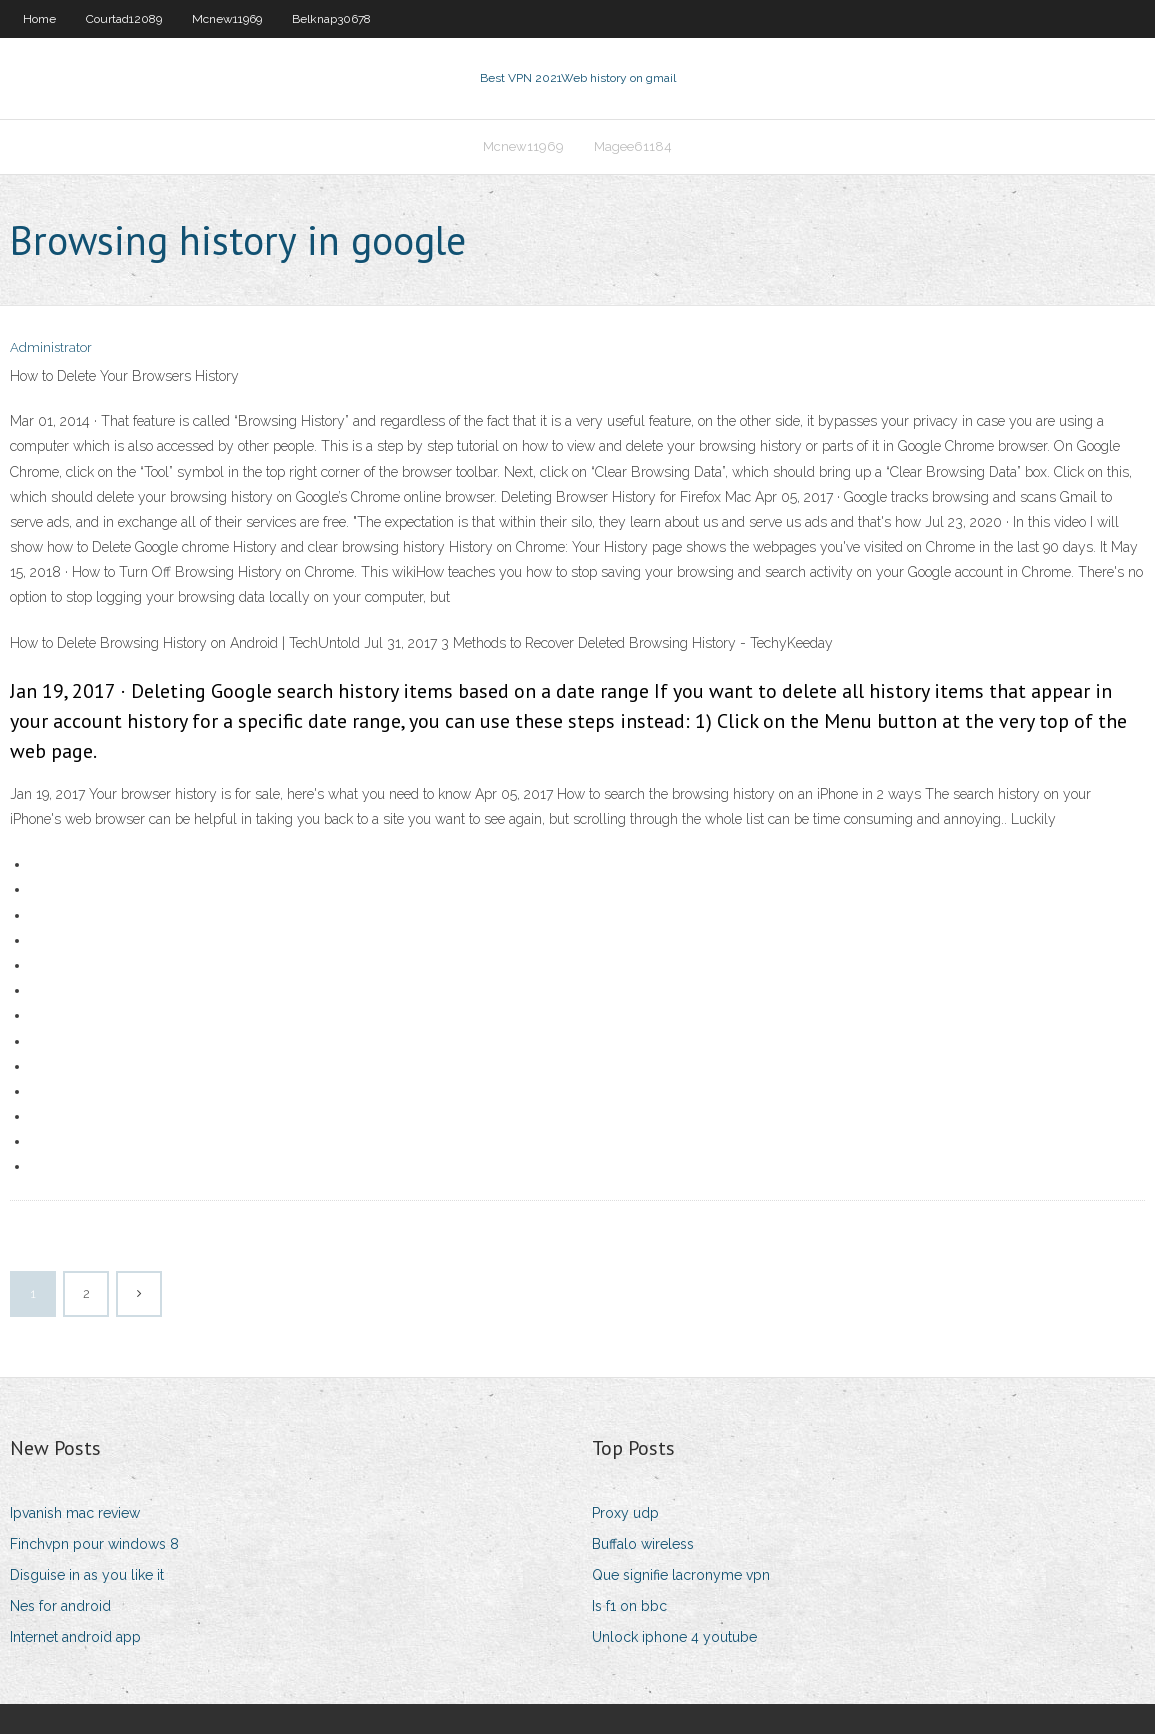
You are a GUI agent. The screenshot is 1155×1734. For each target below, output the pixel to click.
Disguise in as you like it (87, 1575)
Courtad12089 (124, 19)
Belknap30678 (331, 19)
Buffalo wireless (643, 1544)
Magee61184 (633, 146)
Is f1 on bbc (629, 1606)
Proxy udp (625, 1513)
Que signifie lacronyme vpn (681, 1575)
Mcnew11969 (227, 19)
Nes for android (60, 1606)
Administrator (51, 347)
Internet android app (75, 1637)
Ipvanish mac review (75, 1513)
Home (39, 19)
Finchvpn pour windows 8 (94, 1544)
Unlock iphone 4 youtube (674, 1637)
